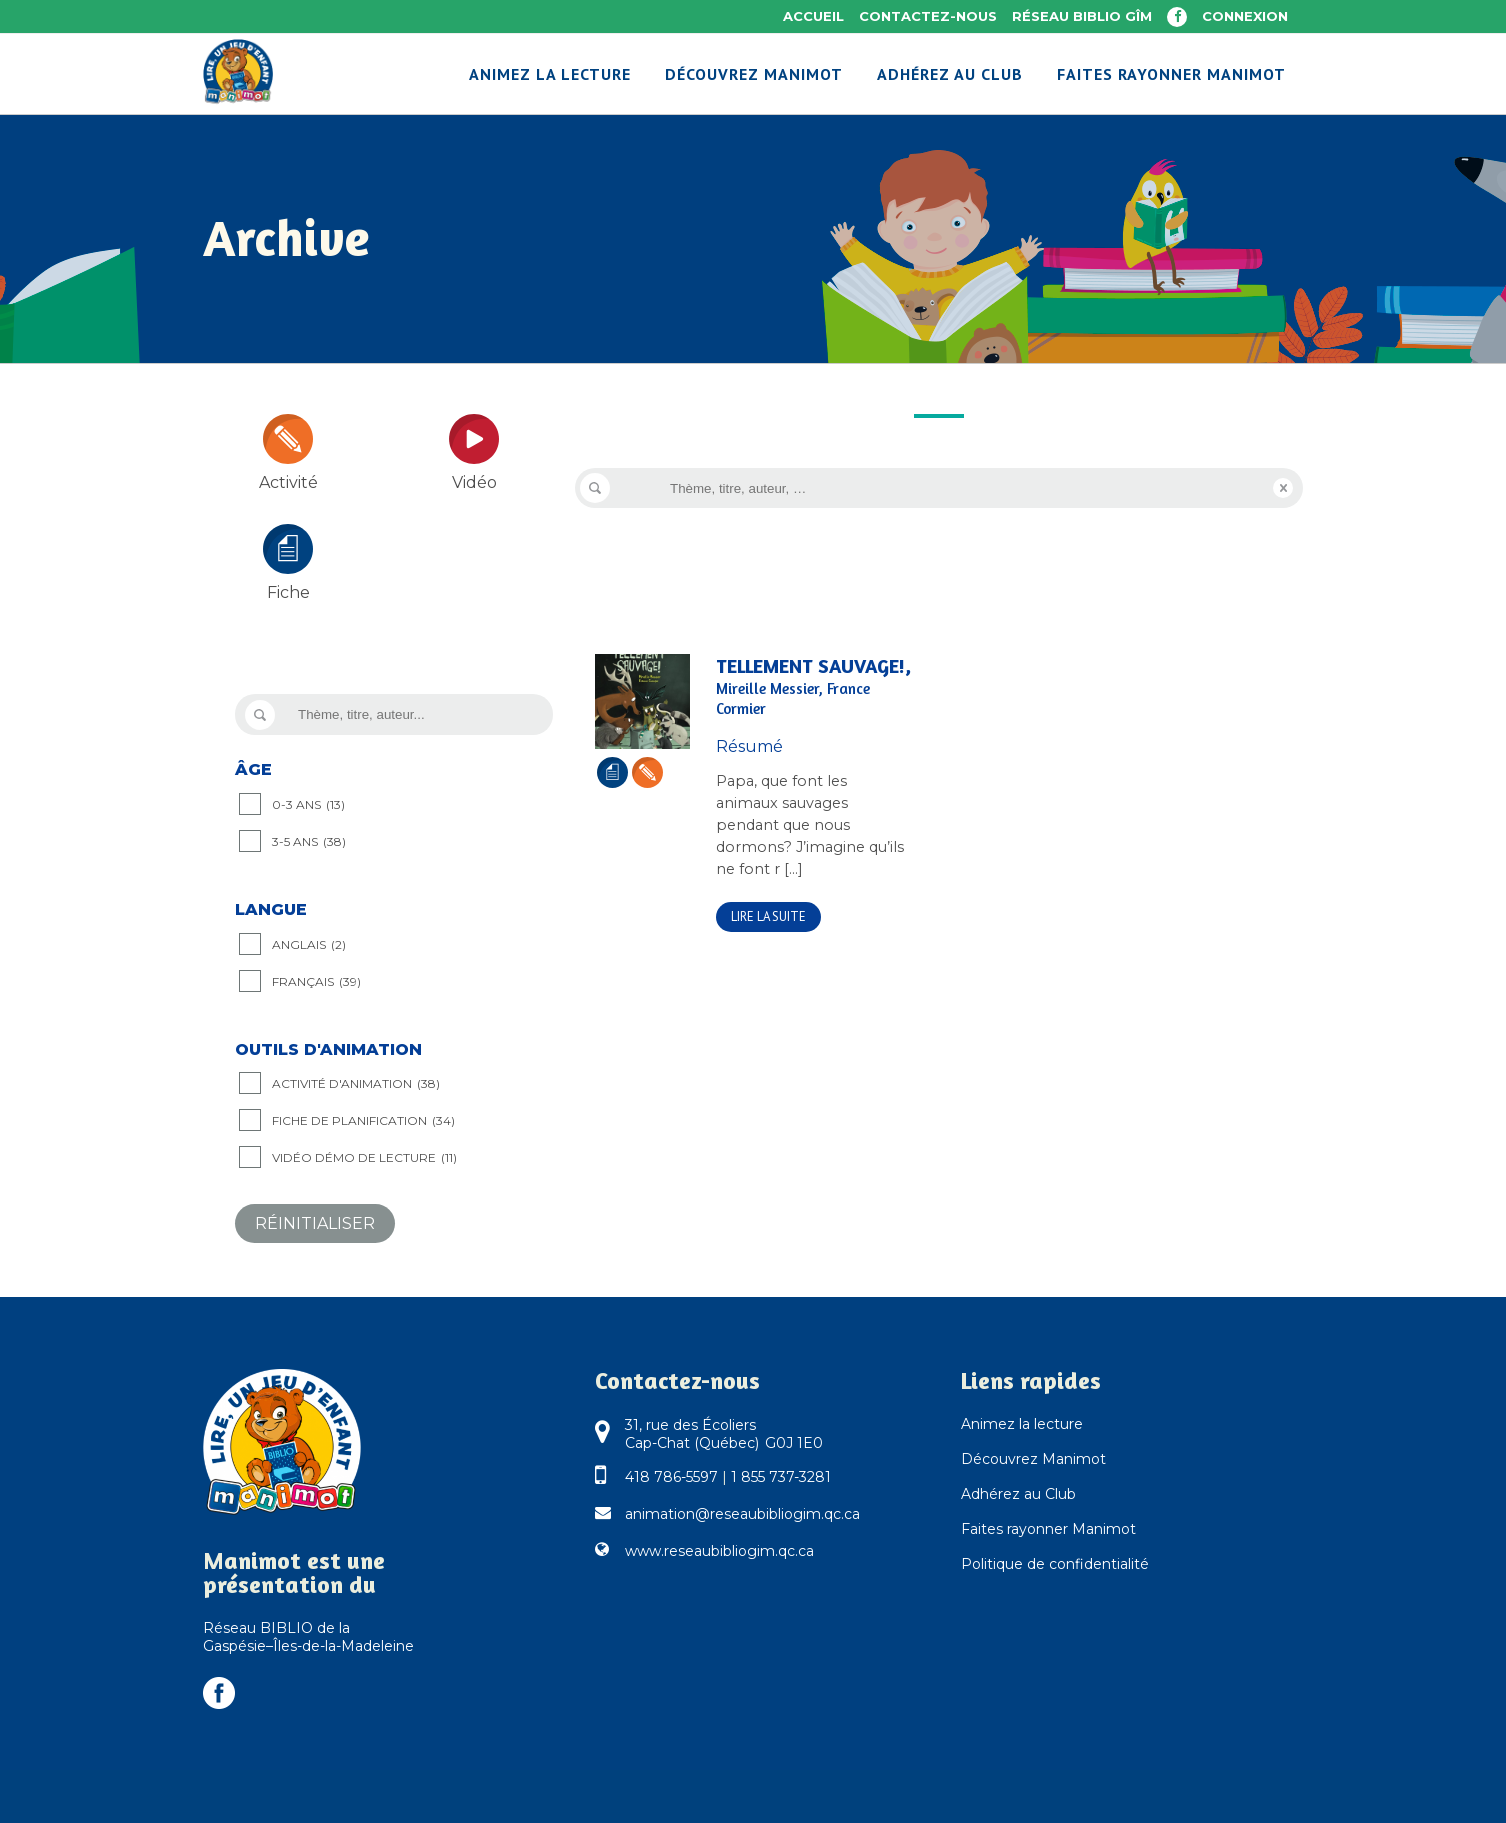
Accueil (813, 16)
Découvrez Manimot (1033, 1459)
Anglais (309, 945)
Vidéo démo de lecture (364, 1158)
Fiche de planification (363, 1121)
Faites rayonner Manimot (1048, 1529)
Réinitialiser (315, 1223)
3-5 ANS (309, 842)
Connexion (1245, 16)
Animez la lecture (1022, 1424)
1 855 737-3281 (781, 1477)
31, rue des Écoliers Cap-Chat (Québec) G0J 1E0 (724, 1434)
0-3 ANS (308, 805)
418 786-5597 (671, 1477)
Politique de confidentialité (1055, 1564)
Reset (1283, 488)
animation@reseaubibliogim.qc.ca (742, 1514)
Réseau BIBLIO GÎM (1082, 16)
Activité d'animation (356, 1084)
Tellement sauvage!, (813, 686)
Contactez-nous (928, 16)
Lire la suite (768, 916)
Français (316, 982)
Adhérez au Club (1018, 1494)
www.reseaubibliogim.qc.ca (719, 1551)
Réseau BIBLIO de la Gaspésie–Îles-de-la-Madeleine (308, 1637)
